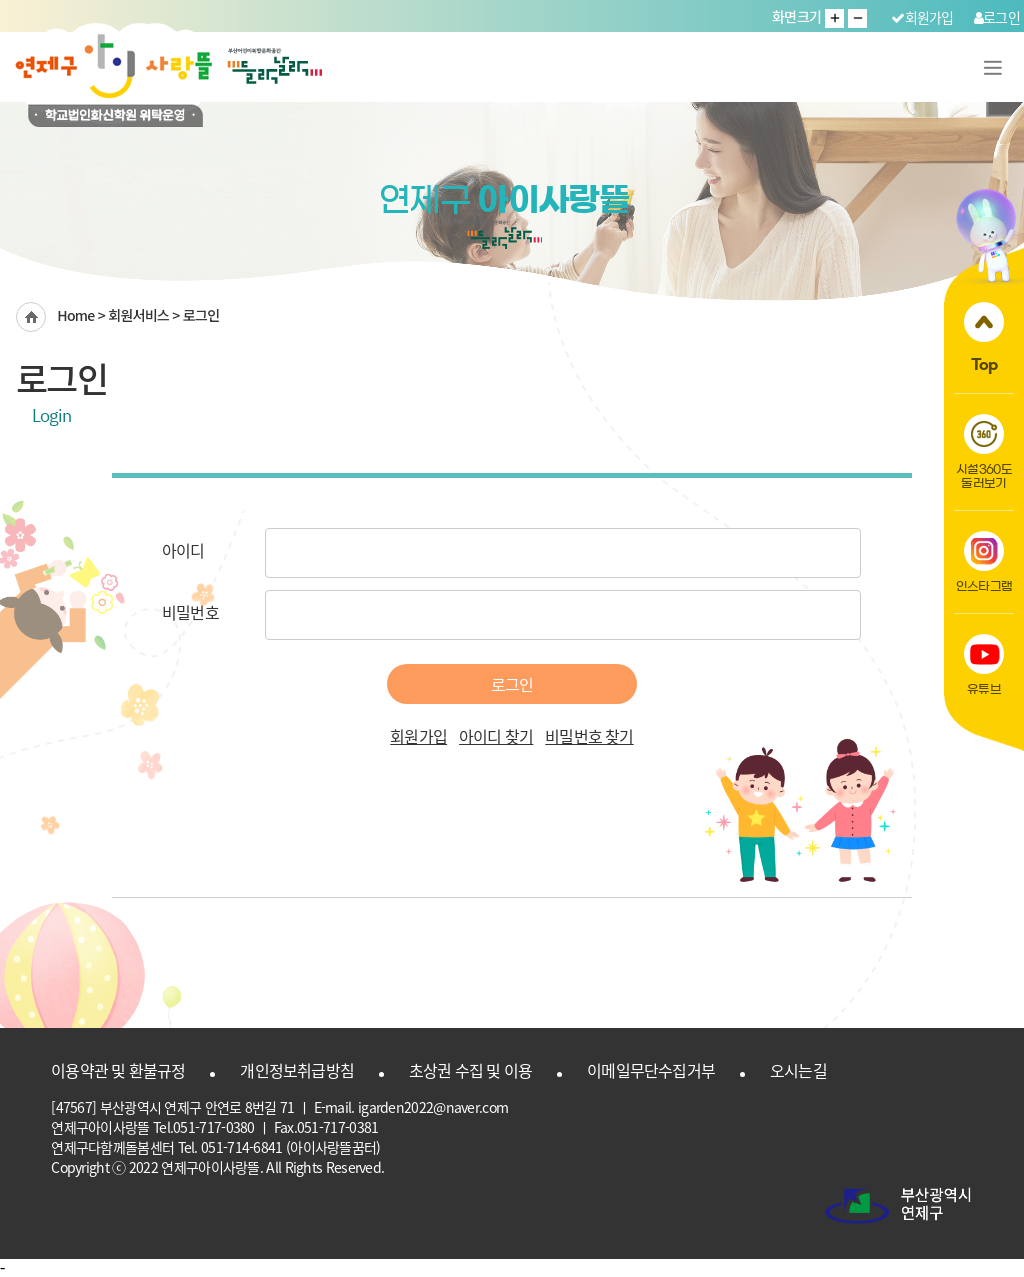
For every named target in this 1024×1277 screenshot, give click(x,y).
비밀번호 (190, 612)
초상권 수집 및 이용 (470, 1070)
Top (984, 337)
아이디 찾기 (496, 736)
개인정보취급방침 (297, 1070)
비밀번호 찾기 (589, 736)
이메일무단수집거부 (651, 1070)
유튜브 (984, 664)
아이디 (183, 550)
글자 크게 (834, 18)
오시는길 (798, 1070)
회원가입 (922, 17)
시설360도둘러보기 (984, 451)
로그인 (997, 17)
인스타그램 (984, 561)
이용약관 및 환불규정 (118, 1070)
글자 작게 (857, 18)
